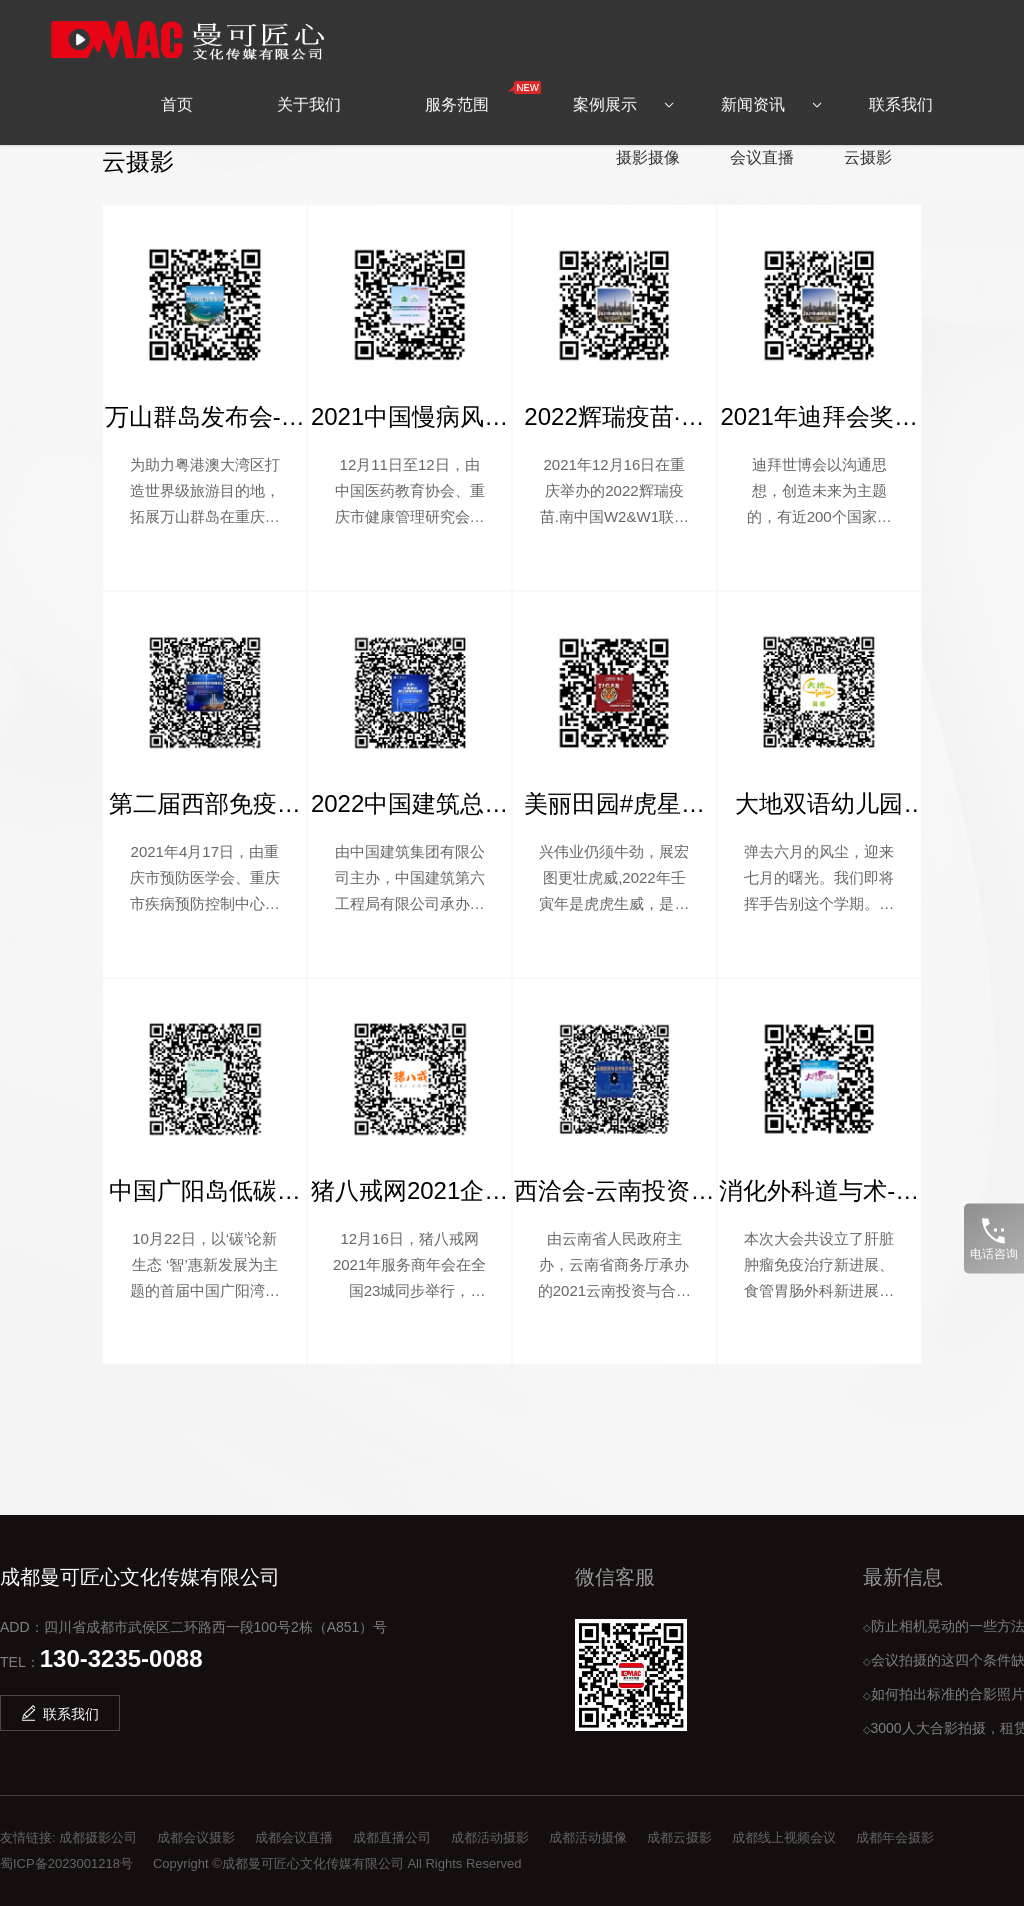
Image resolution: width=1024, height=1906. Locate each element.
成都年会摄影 (895, 1837)
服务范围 (477, 82)
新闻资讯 (753, 89)
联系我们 (901, 89)
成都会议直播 (294, 1837)
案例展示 (605, 89)
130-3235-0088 (121, 1658)
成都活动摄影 (490, 1837)
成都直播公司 (392, 1837)
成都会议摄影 (196, 1837)
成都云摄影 (679, 1837)
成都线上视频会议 (784, 1837)
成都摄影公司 (98, 1837)
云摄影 (868, 158)
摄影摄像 (648, 158)
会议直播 (762, 158)
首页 (177, 89)
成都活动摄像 (588, 1837)
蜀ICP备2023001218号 (66, 1863)
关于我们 (309, 89)
